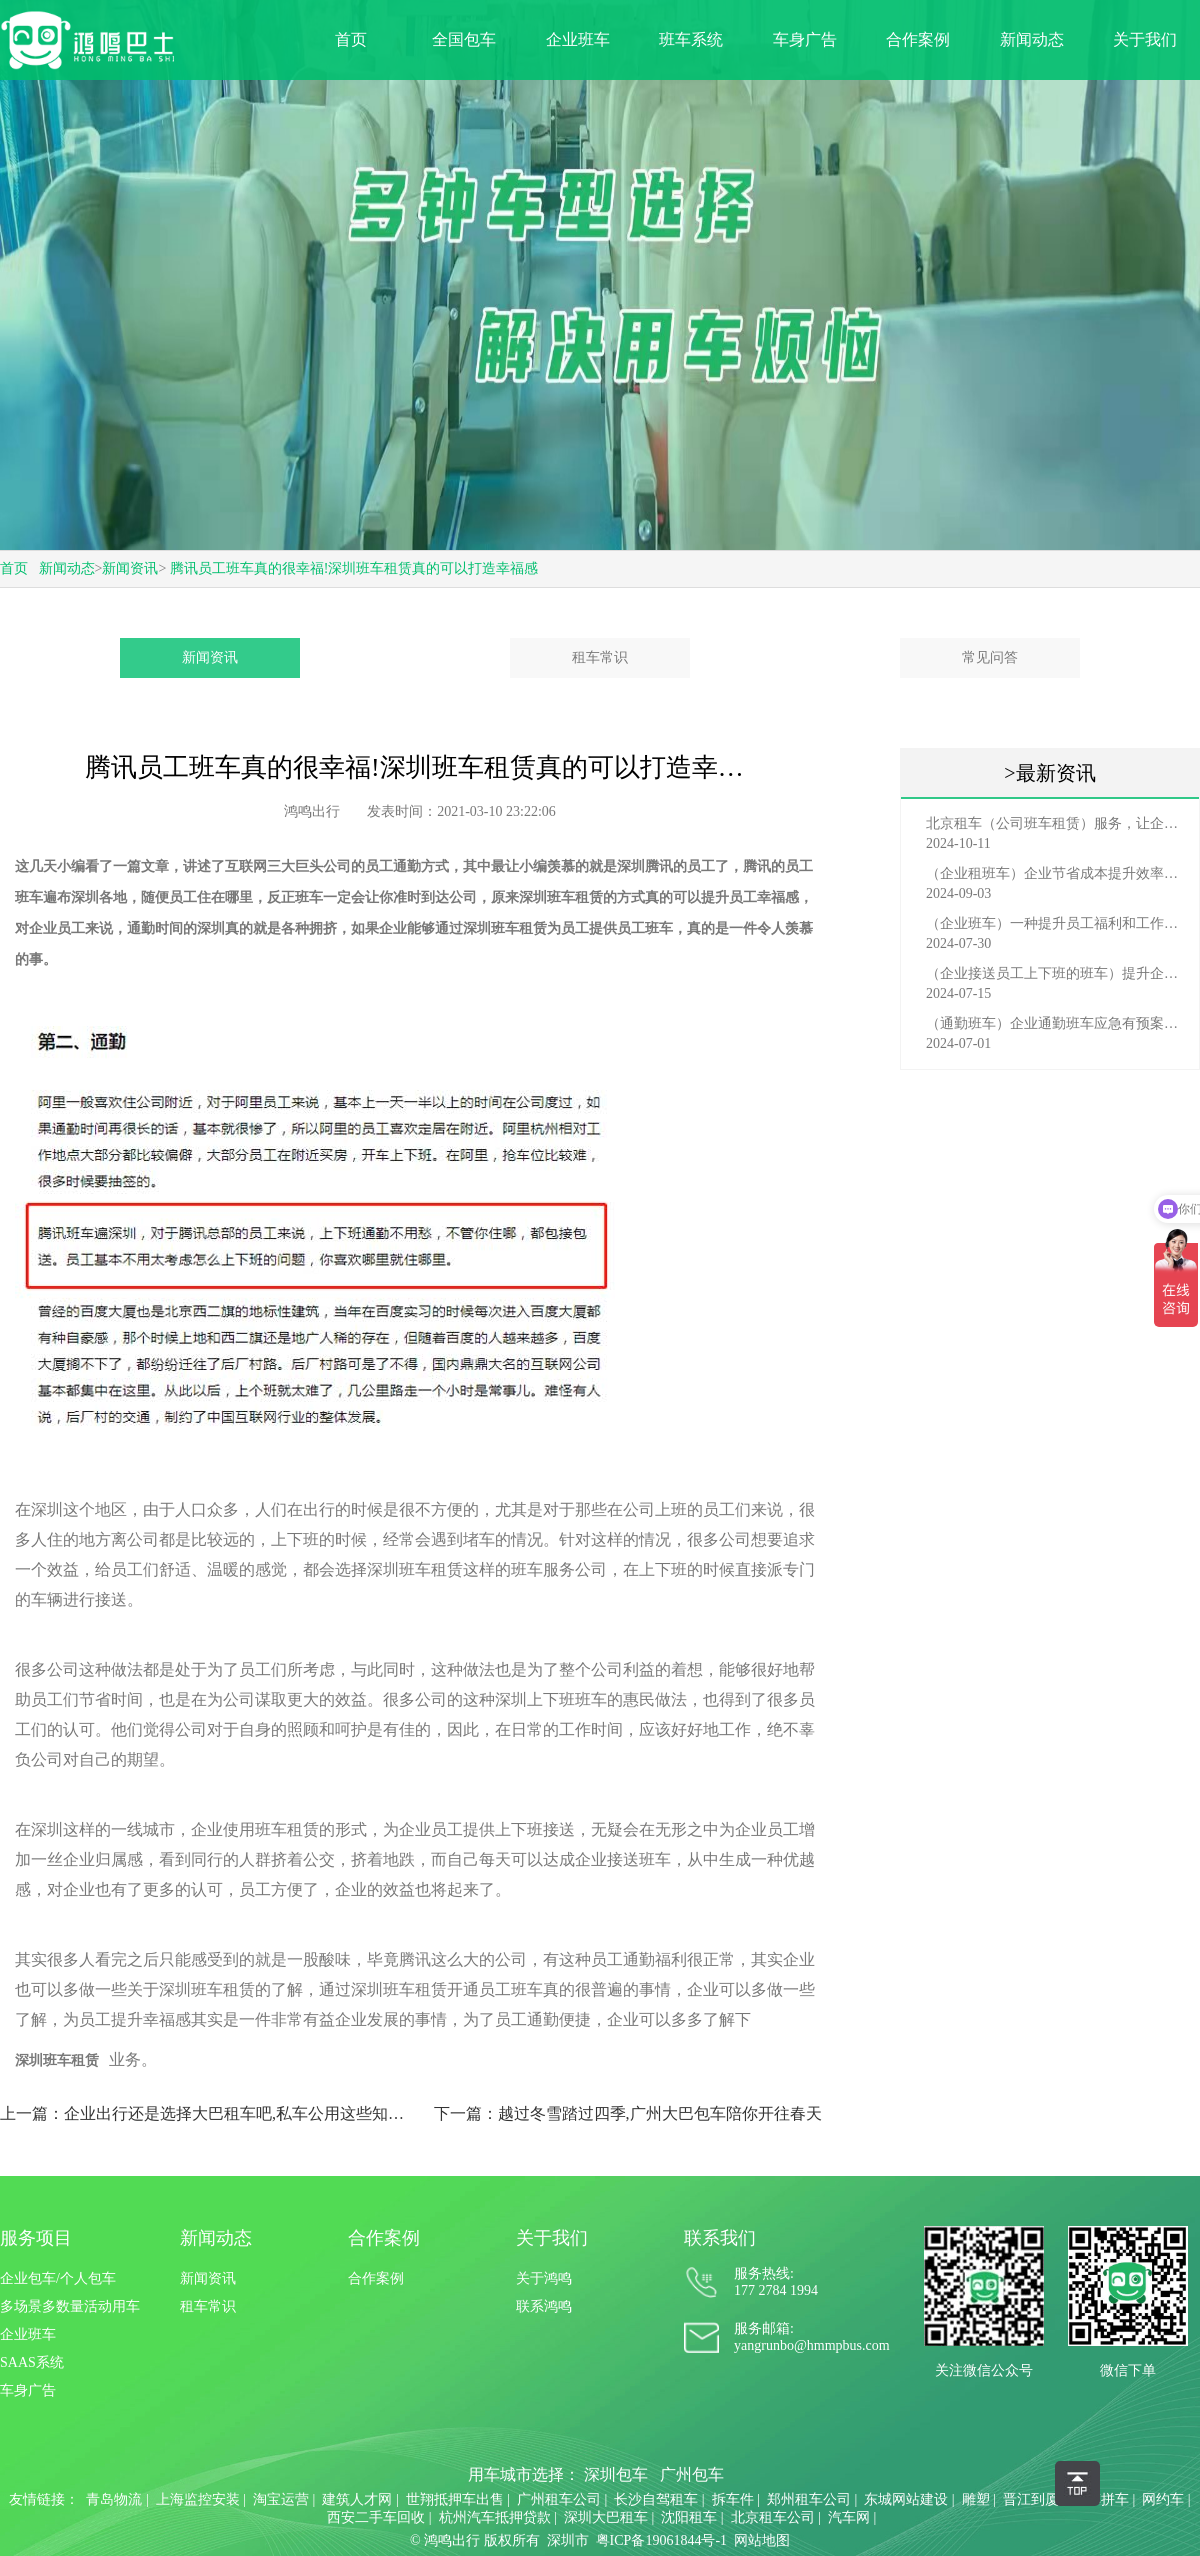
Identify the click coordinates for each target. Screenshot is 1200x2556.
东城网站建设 (906, 2499)
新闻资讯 (130, 568)
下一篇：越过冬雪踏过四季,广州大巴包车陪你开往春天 (628, 2113)
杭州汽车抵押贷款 (495, 2517)
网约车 (1163, 2499)
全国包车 (464, 39)
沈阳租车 (689, 2517)
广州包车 (692, 2474)
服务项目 (36, 2238)
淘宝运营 (281, 2499)
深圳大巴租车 (606, 2517)
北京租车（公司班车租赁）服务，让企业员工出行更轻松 (1055, 823)
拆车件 (733, 2499)
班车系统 (691, 39)
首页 (351, 39)
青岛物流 (114, 2499)
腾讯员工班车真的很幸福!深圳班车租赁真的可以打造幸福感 (354, 568)
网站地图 (762, 2540)
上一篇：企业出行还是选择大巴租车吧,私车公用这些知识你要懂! (208, 2113)
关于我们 (1145, 39)
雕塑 (976, 2499)
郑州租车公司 (809, 2499)
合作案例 (918, 39)
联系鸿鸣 (544, 2306)
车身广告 (805, 39)
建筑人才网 (357, 2499)
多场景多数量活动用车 (70, 2306)
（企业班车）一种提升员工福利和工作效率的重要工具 (1055, 923)
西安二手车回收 (376, 2517)
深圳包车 (616, 2474)
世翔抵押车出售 (455, 2499)
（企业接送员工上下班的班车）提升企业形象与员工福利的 (1055, 973)
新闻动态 (1032, 39)
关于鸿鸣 (544, 2278)
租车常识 (600, 657)
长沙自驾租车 (656, 2499)
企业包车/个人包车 (58, 2278)
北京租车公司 (773, 2517)
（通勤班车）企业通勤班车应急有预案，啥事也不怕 (1055, 1023)
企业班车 (578, 39)
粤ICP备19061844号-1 (661, 2540)
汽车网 (849, 2517)
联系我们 (720, 2238)
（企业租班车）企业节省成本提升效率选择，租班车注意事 (1055, 873)
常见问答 (990, 657)
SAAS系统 (32, 2362)
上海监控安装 (198, 2499)
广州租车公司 (559, 2499)
